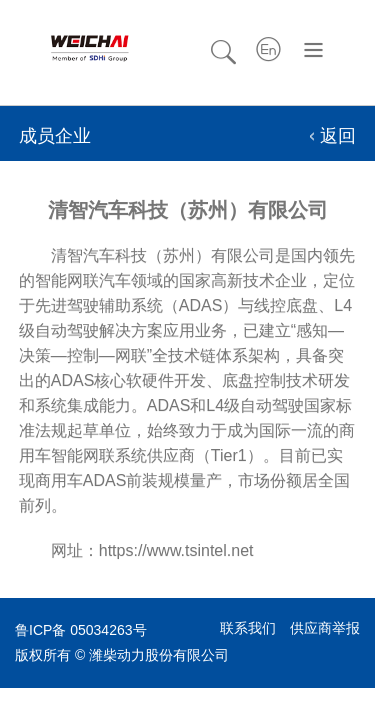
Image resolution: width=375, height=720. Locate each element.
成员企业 (55, 136)
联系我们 (248, 628)
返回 (338, 136)
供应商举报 (325, 628)
